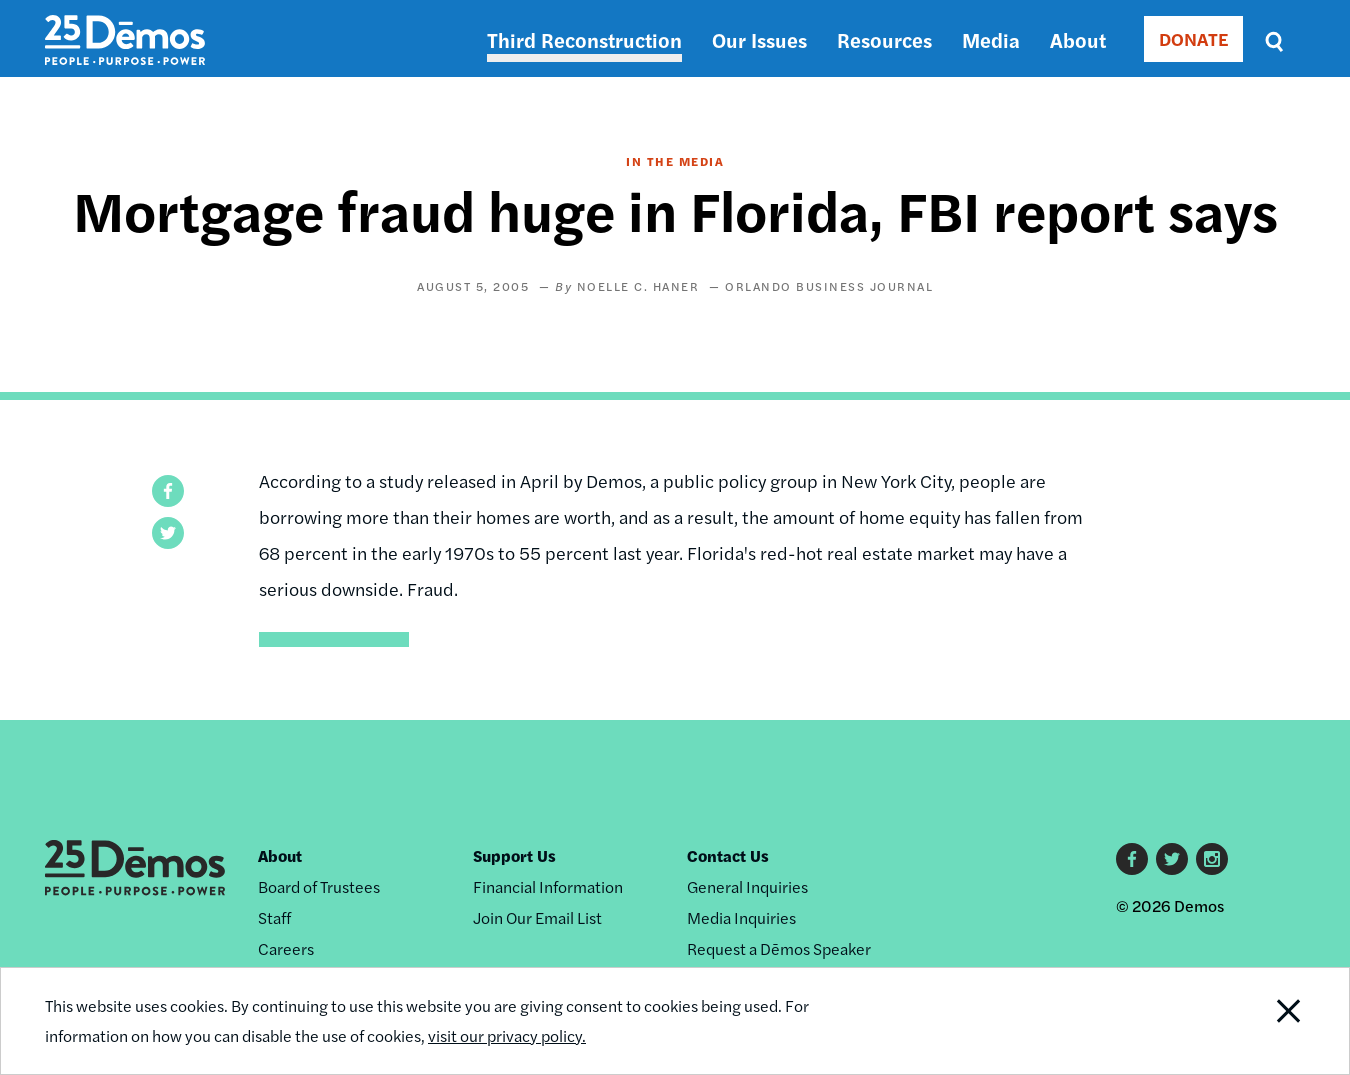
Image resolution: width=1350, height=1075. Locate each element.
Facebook (1132, 859)
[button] (168, 491)
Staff (274, 917)
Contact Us (728, 855)
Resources (884, 39)
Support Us (514, 855)
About (1078, 39)
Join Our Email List (537, 917)
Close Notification (1264, 1021)
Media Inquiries (741, 917)
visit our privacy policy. (507, 1035)
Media (991, 39)
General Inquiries (747, 886)
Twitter (1172, 859)
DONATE (1193, 38)
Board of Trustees (319, 886)
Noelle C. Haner (638, 286)
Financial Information (548, 886)
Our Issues (759, 39)
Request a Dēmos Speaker (779, 948)
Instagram (1212, 859)
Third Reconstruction (584, 39)
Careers (286, 948)
